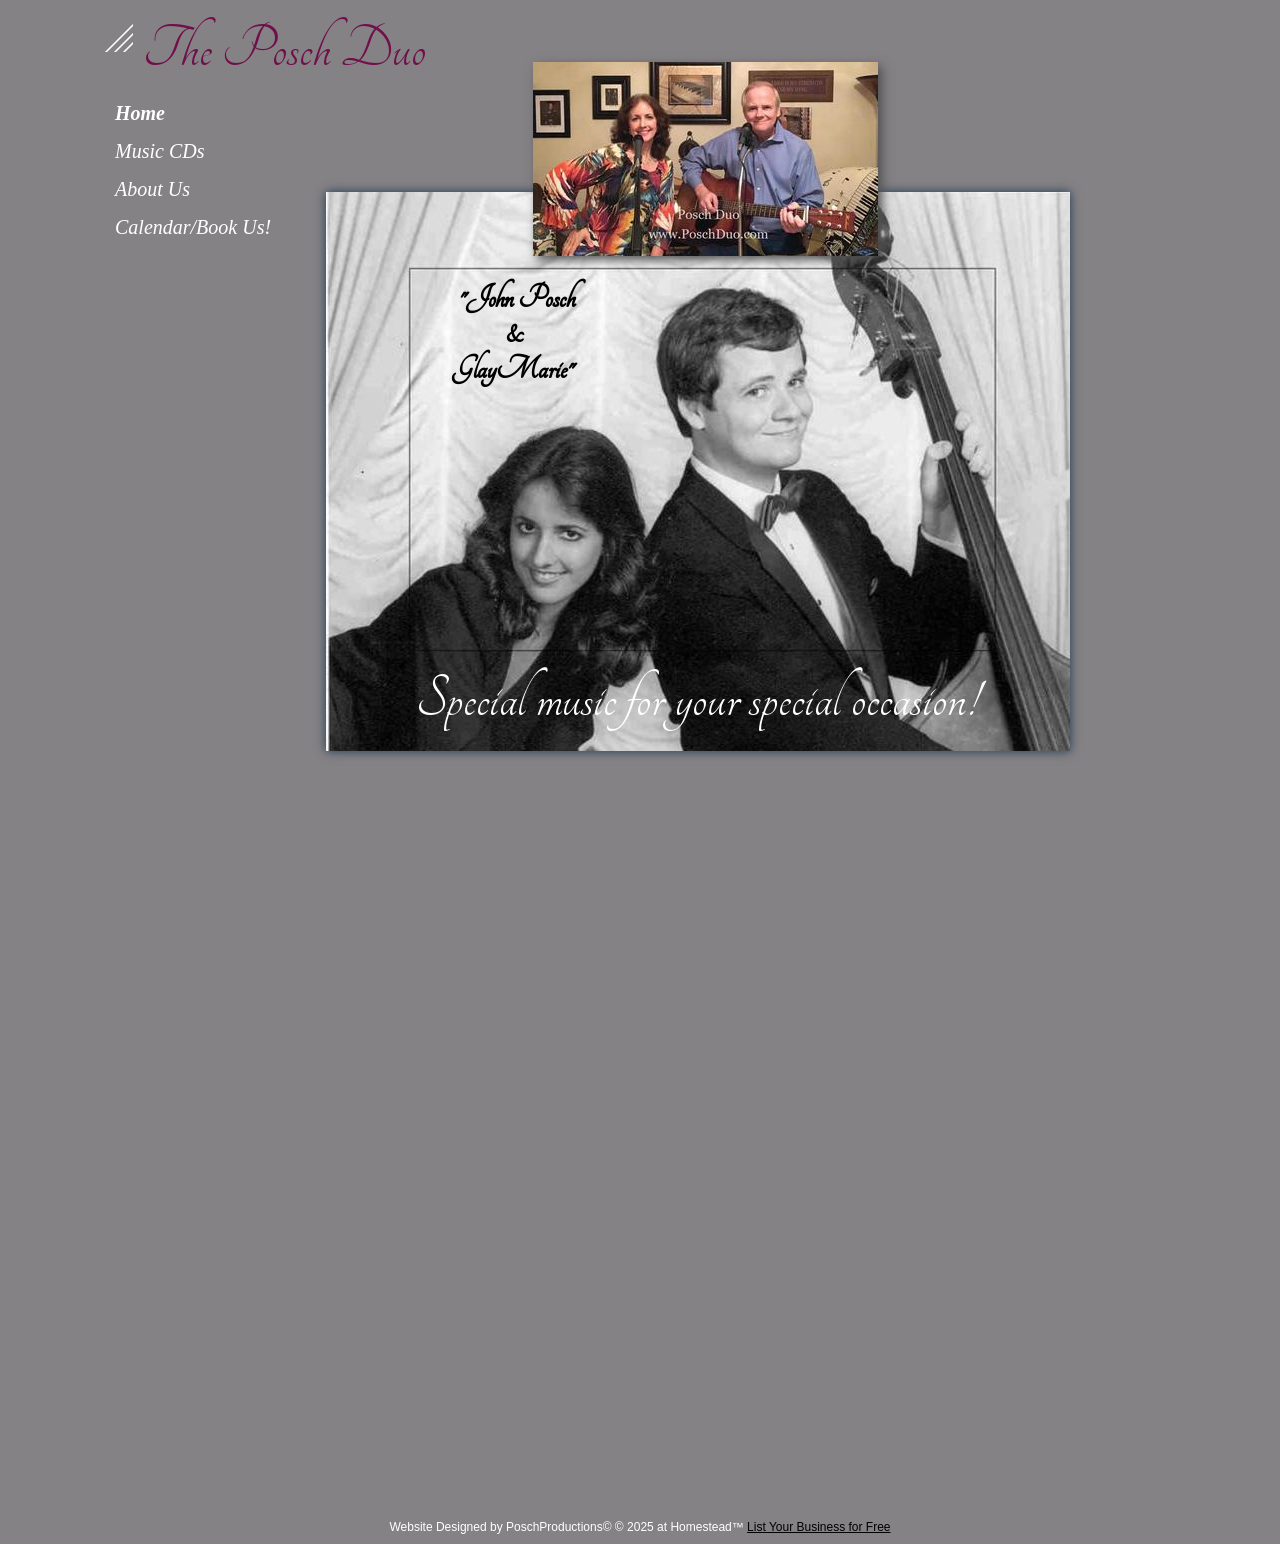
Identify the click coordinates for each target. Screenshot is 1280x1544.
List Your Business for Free (818, 1527)
